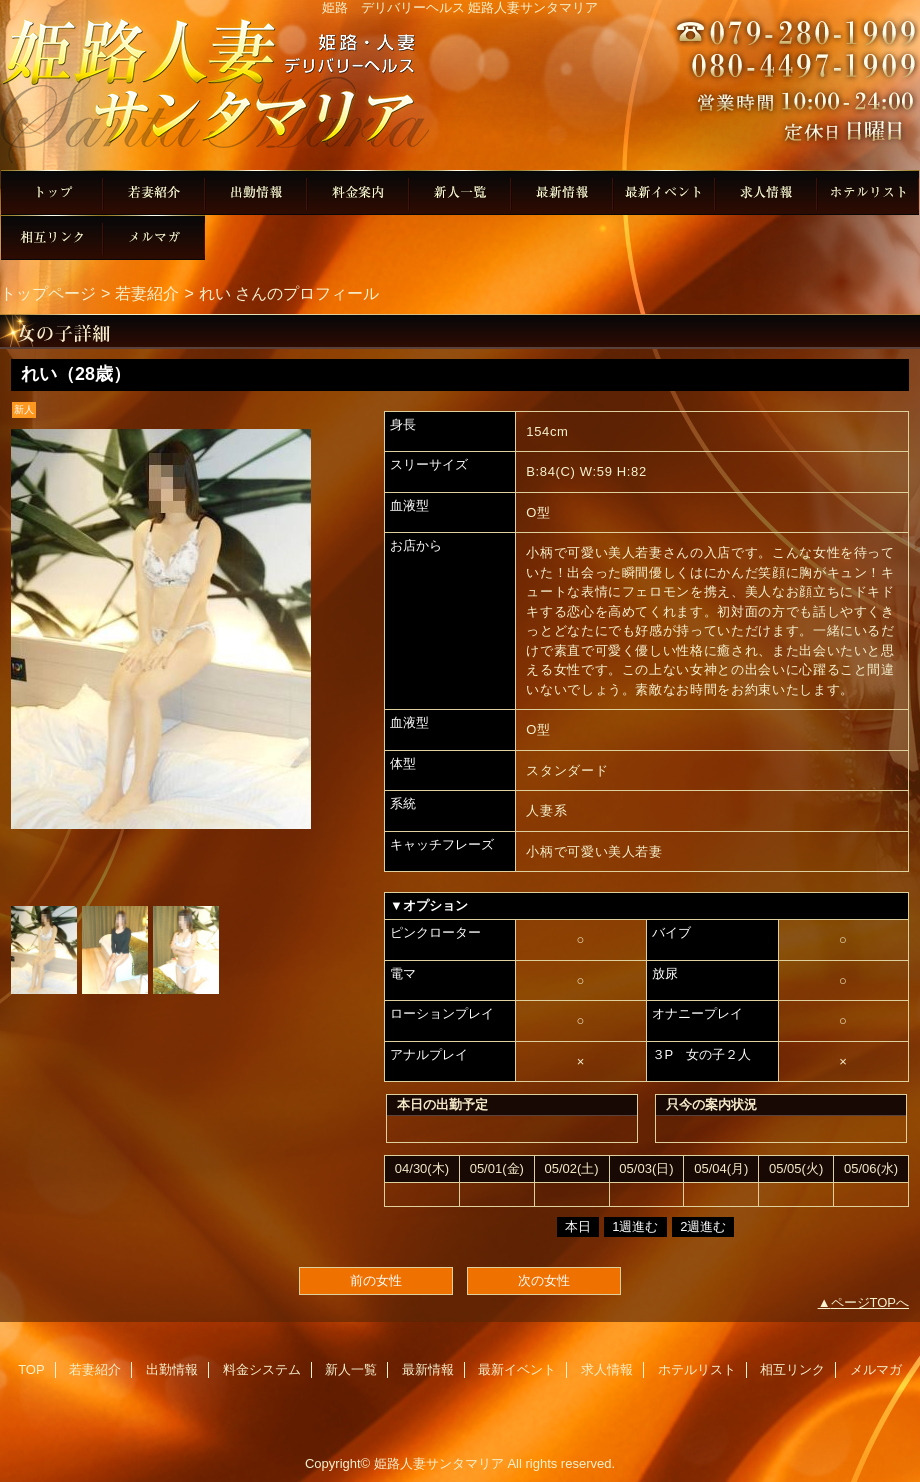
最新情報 (562, 192)
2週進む (703, 1226)
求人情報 (766, 192)
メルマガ (154, 237)
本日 (578, 1226)
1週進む (635, 1226)
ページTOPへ (870, 1302)
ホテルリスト (868, 192)
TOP (52, 192)
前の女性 (376, 1280)
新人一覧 (460, 192)
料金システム (358, 192)
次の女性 (544, 1280)
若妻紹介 (154, 192)
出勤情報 (256, 192)
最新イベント (664, 192)
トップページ (48, 293)
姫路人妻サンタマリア (460, 92)
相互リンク (52, 237)
